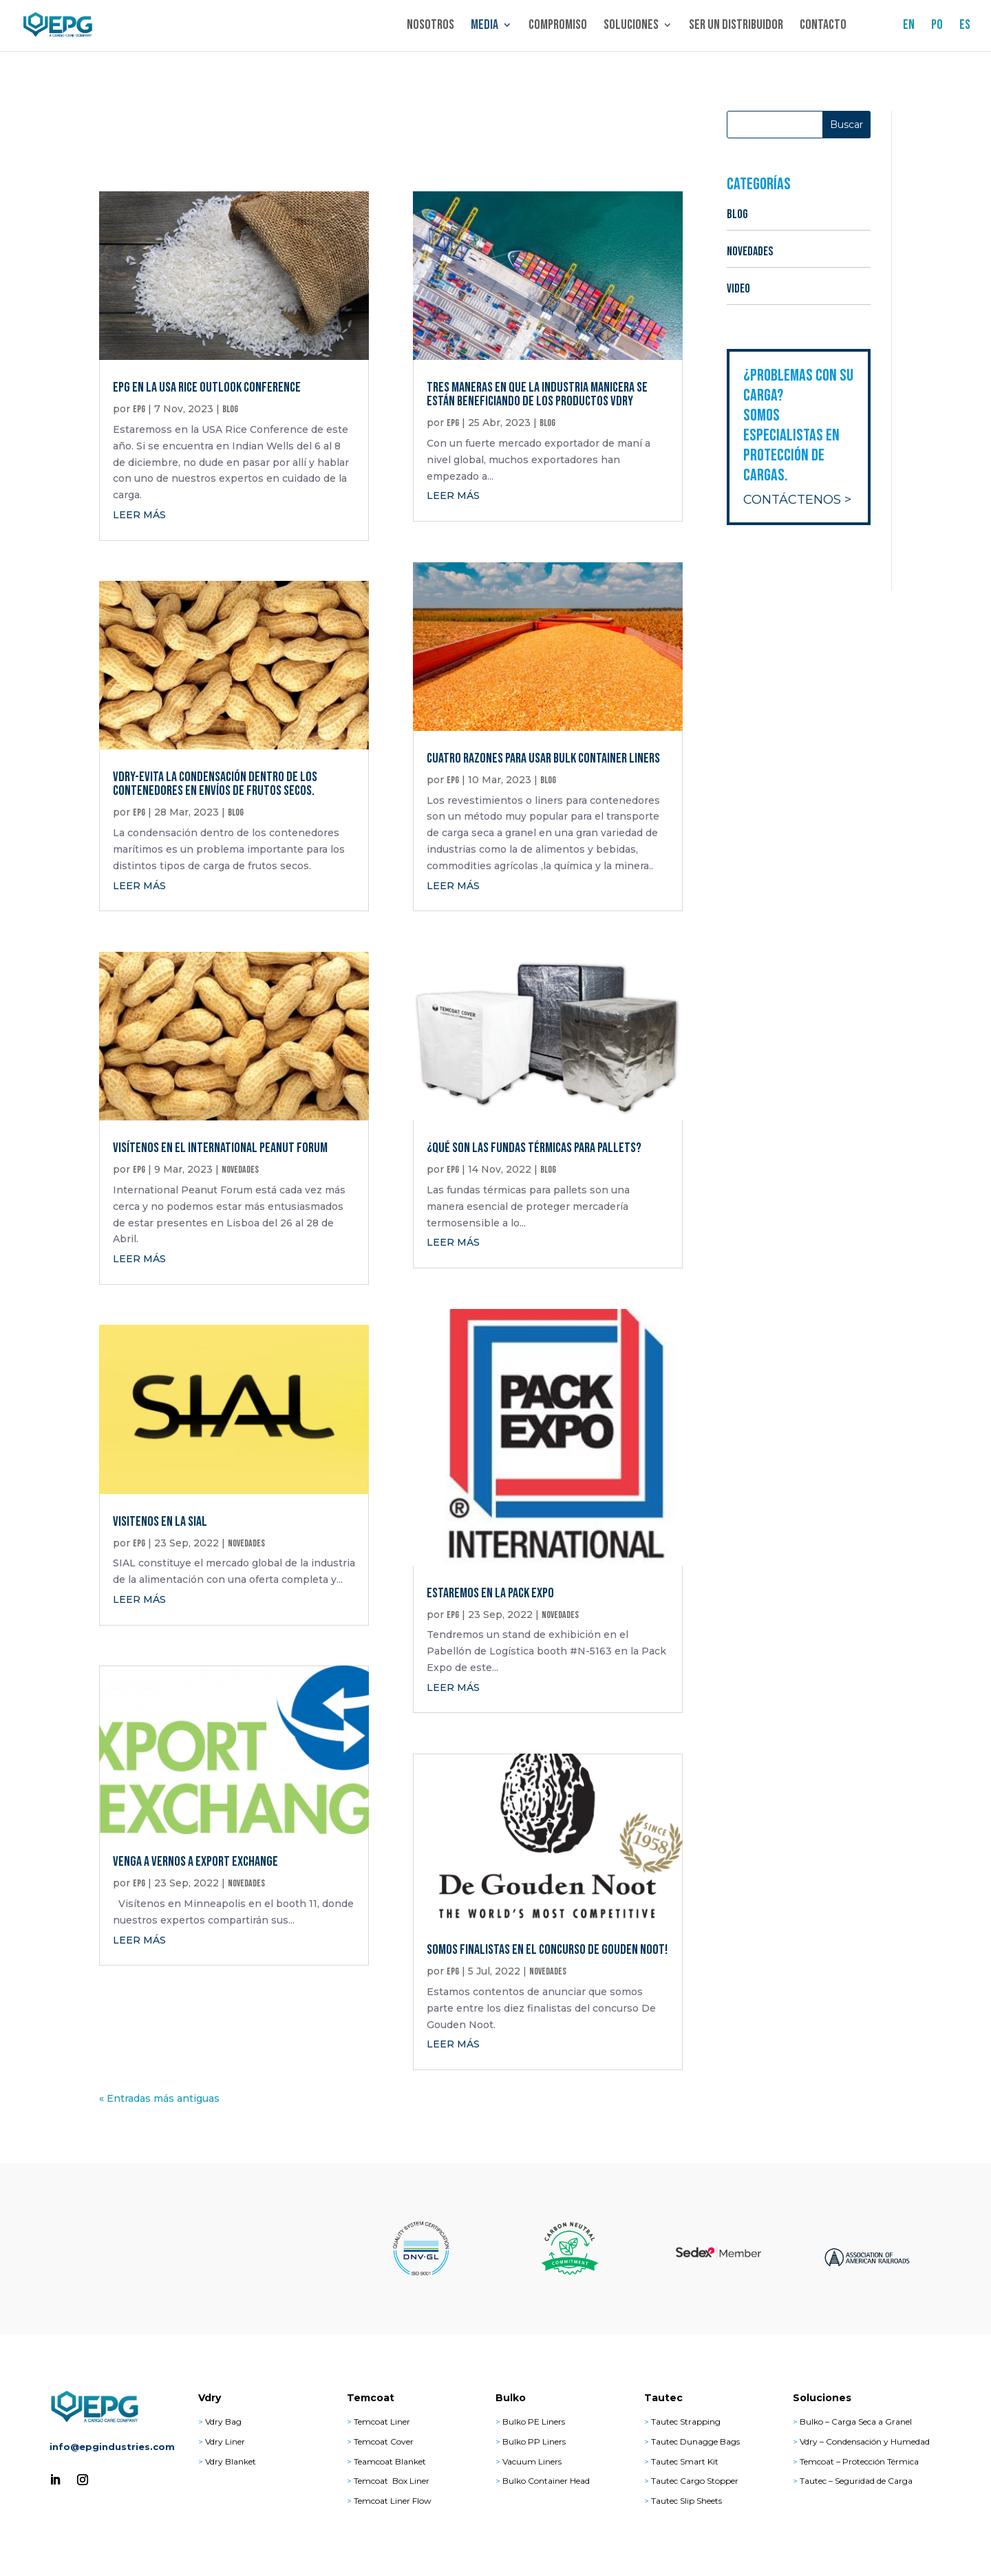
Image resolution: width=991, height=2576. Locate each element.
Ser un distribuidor (736, 27)
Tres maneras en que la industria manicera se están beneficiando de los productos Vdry (537, 394)
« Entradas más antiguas (159, 2098)
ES (964, 27)
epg (139, 409)
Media (484, 27)
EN (909, 27)
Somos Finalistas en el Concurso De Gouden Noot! (547, 1949)
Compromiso (558, 27)
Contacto (823, 27)
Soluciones (631, 27)
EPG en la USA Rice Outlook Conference (207, 387)
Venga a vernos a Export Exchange (195, 1861)
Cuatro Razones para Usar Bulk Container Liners (543, 758)
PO (937, 27)
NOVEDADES (240, 1169)
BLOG (230, 409)
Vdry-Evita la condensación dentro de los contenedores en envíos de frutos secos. (215, 784)
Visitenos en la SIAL (160, 1521)
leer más (139, 515)
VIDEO (738, 288)
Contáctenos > (797, 499)
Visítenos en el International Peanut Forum (220, 1148)
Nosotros (430, 27)
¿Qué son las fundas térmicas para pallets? (534, 1148)
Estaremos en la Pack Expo (490, 1593)
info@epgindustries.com (112, 2446)
